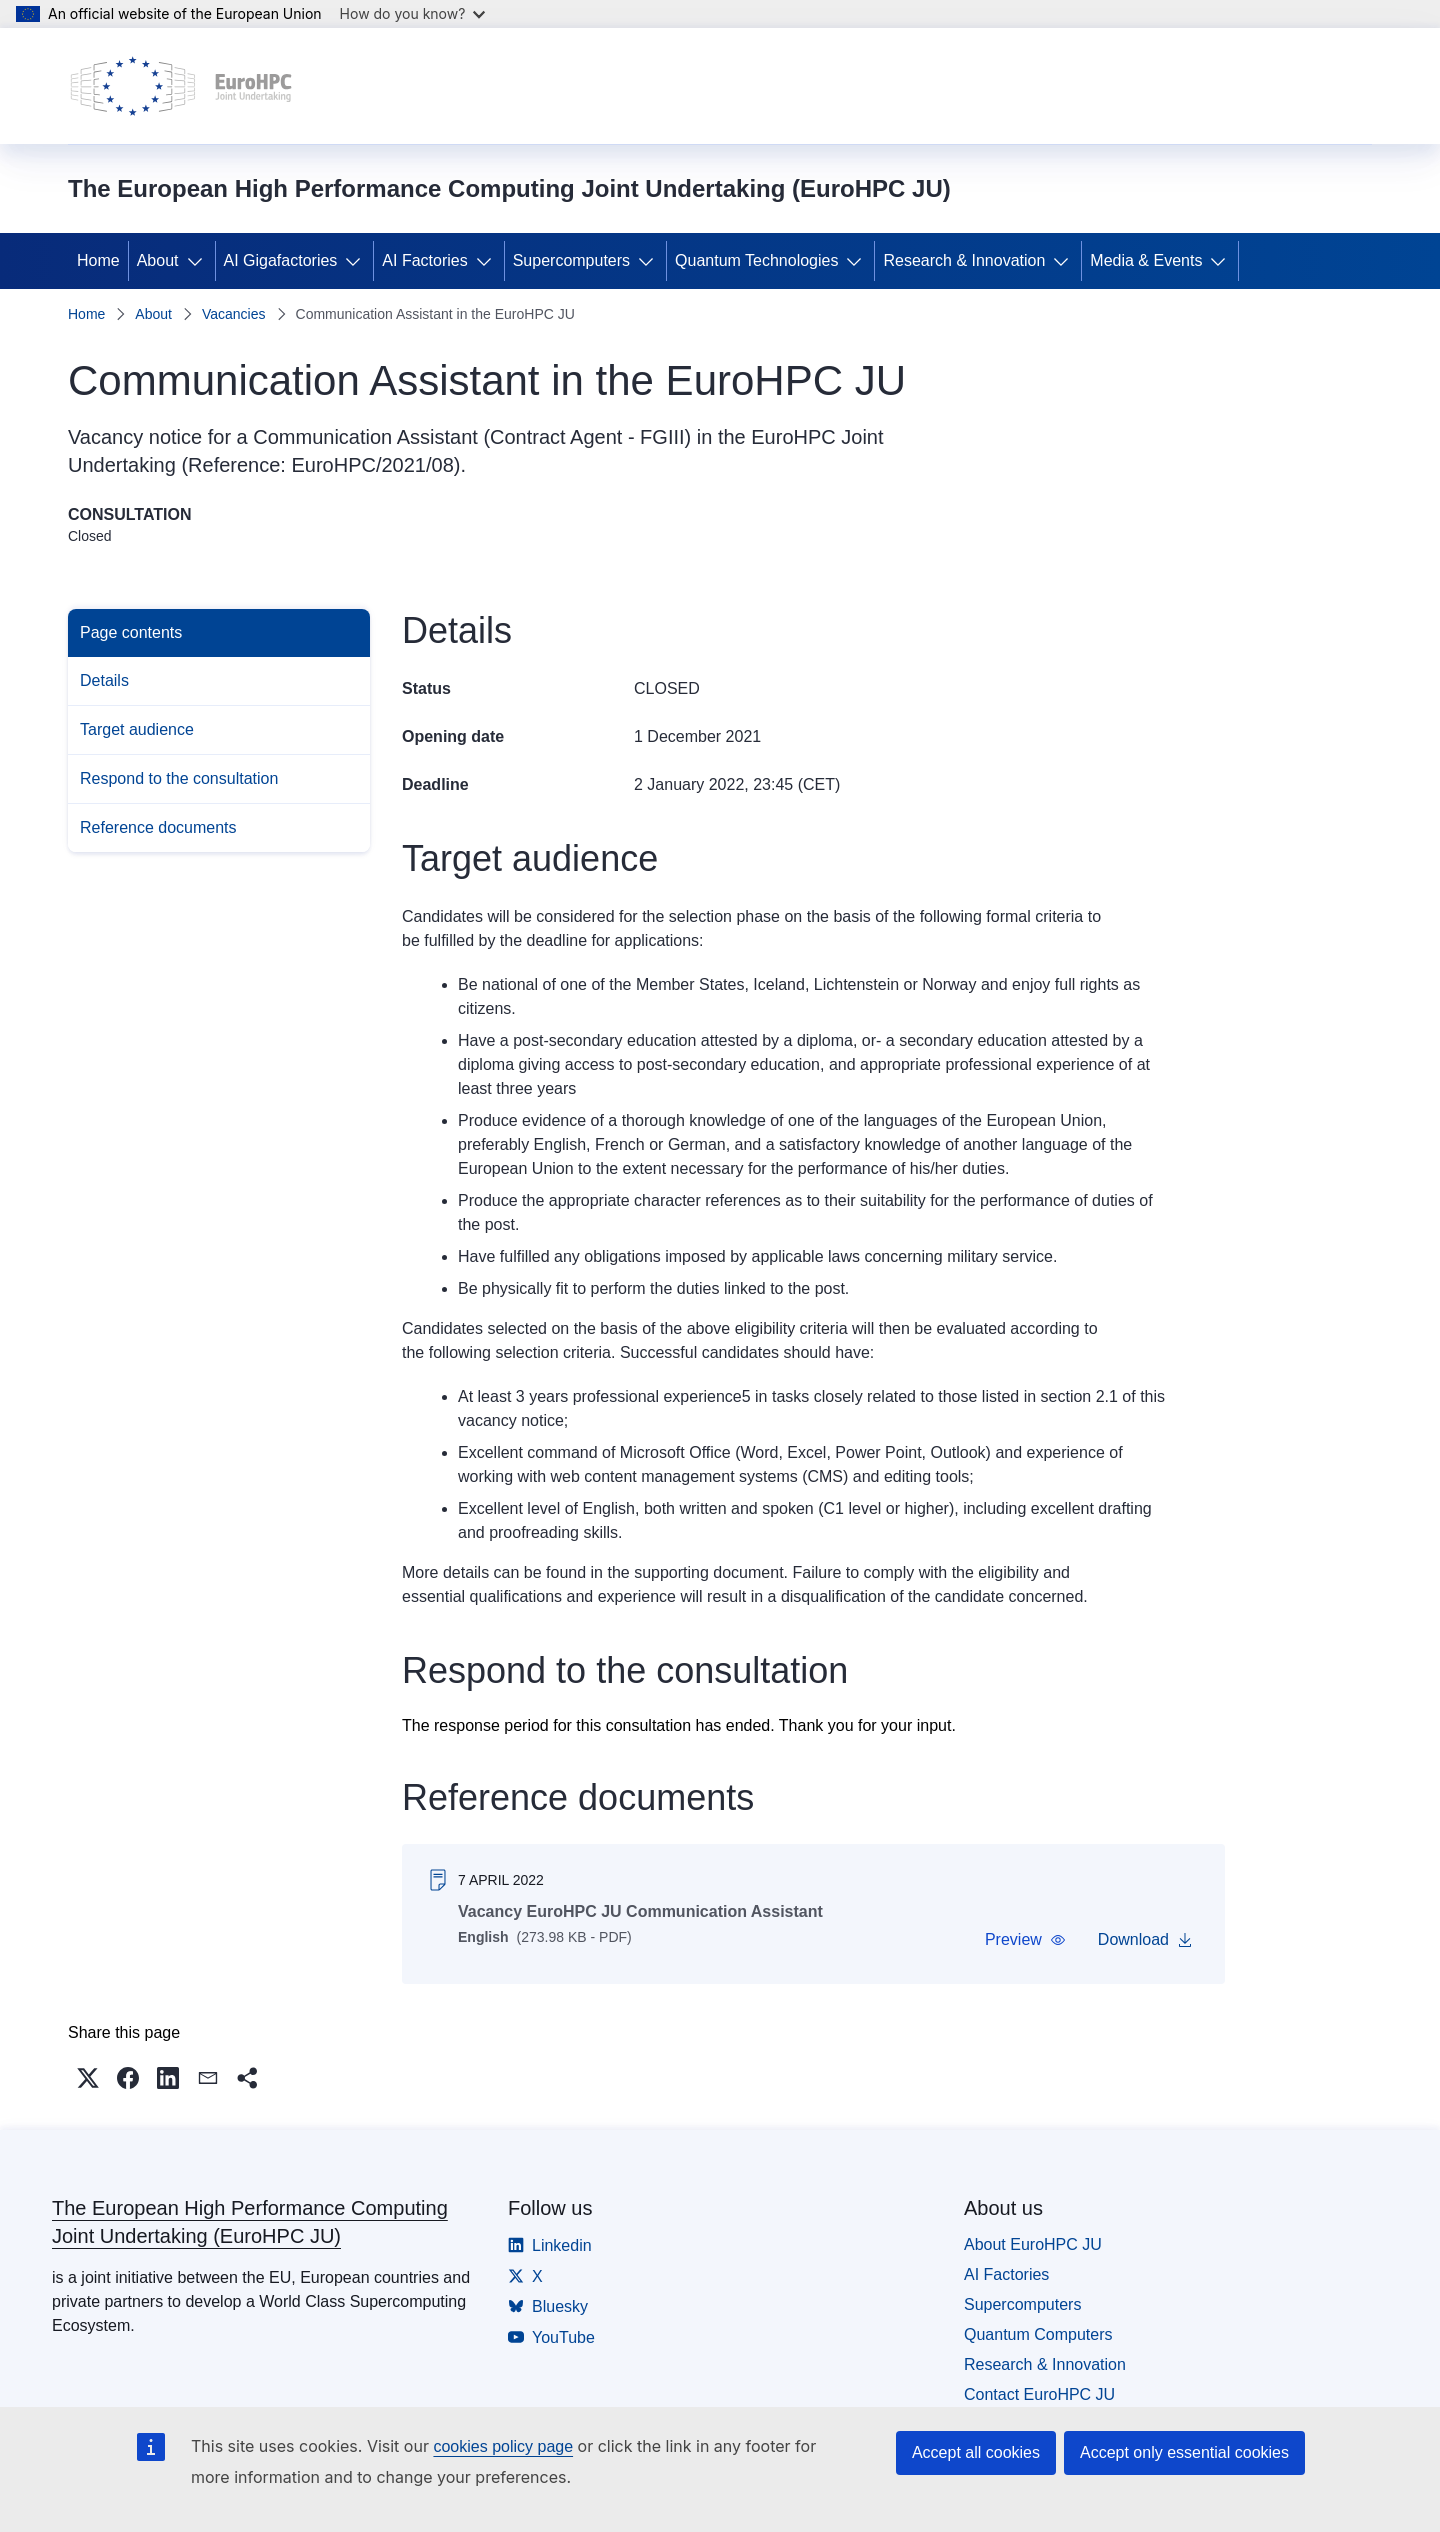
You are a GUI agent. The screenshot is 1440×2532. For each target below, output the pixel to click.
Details (104, 680)
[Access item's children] (199, 261)
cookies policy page (503, 2446)
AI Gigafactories (281, 260)
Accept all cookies (976, 2452)
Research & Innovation (964, 260)
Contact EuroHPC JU (1039, 2394)
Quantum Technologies (756, 260)
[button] (1025, 1940)
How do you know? (413, 13)
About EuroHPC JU (1033, 2244)
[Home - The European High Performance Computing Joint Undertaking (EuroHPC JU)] (181, 86)
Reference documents (158, 827)
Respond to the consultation (179, 778)
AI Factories (424, 260)
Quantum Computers (1038, 2334)
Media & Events (1146, 260)
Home (98, 260)
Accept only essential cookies (1184, 2452)
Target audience (137, 729)
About (158, 260)
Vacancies (234, 314)
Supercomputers (571, 260)
